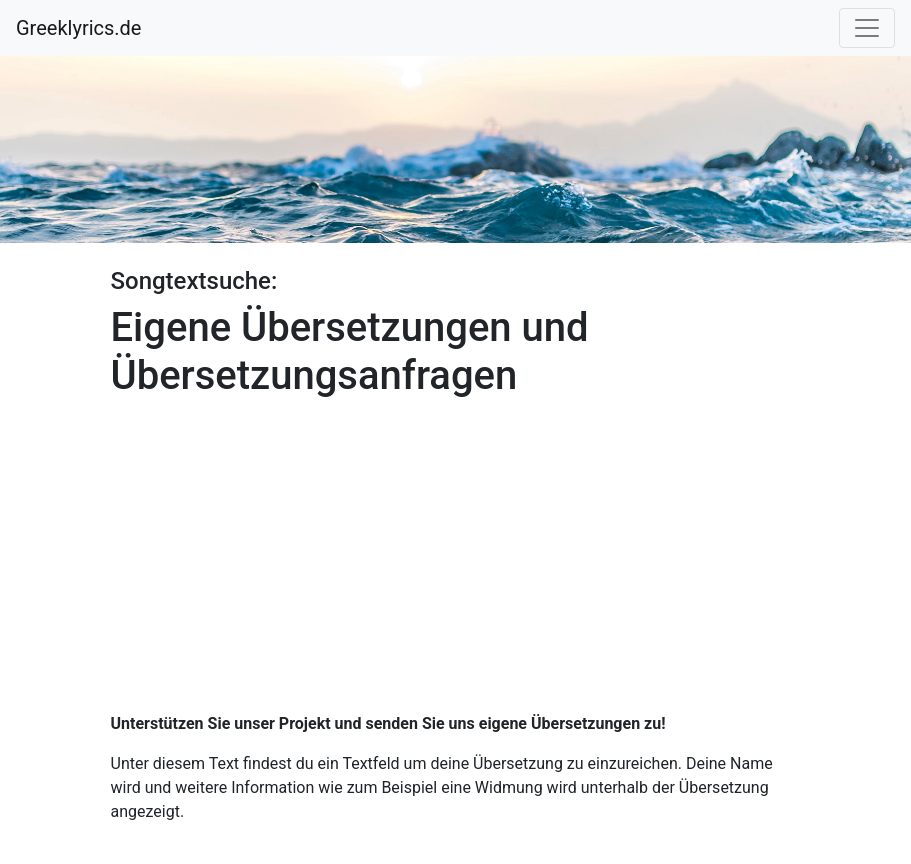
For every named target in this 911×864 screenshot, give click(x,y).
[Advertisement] (456, 548)
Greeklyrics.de (78, 28)
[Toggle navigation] (867, 28)
